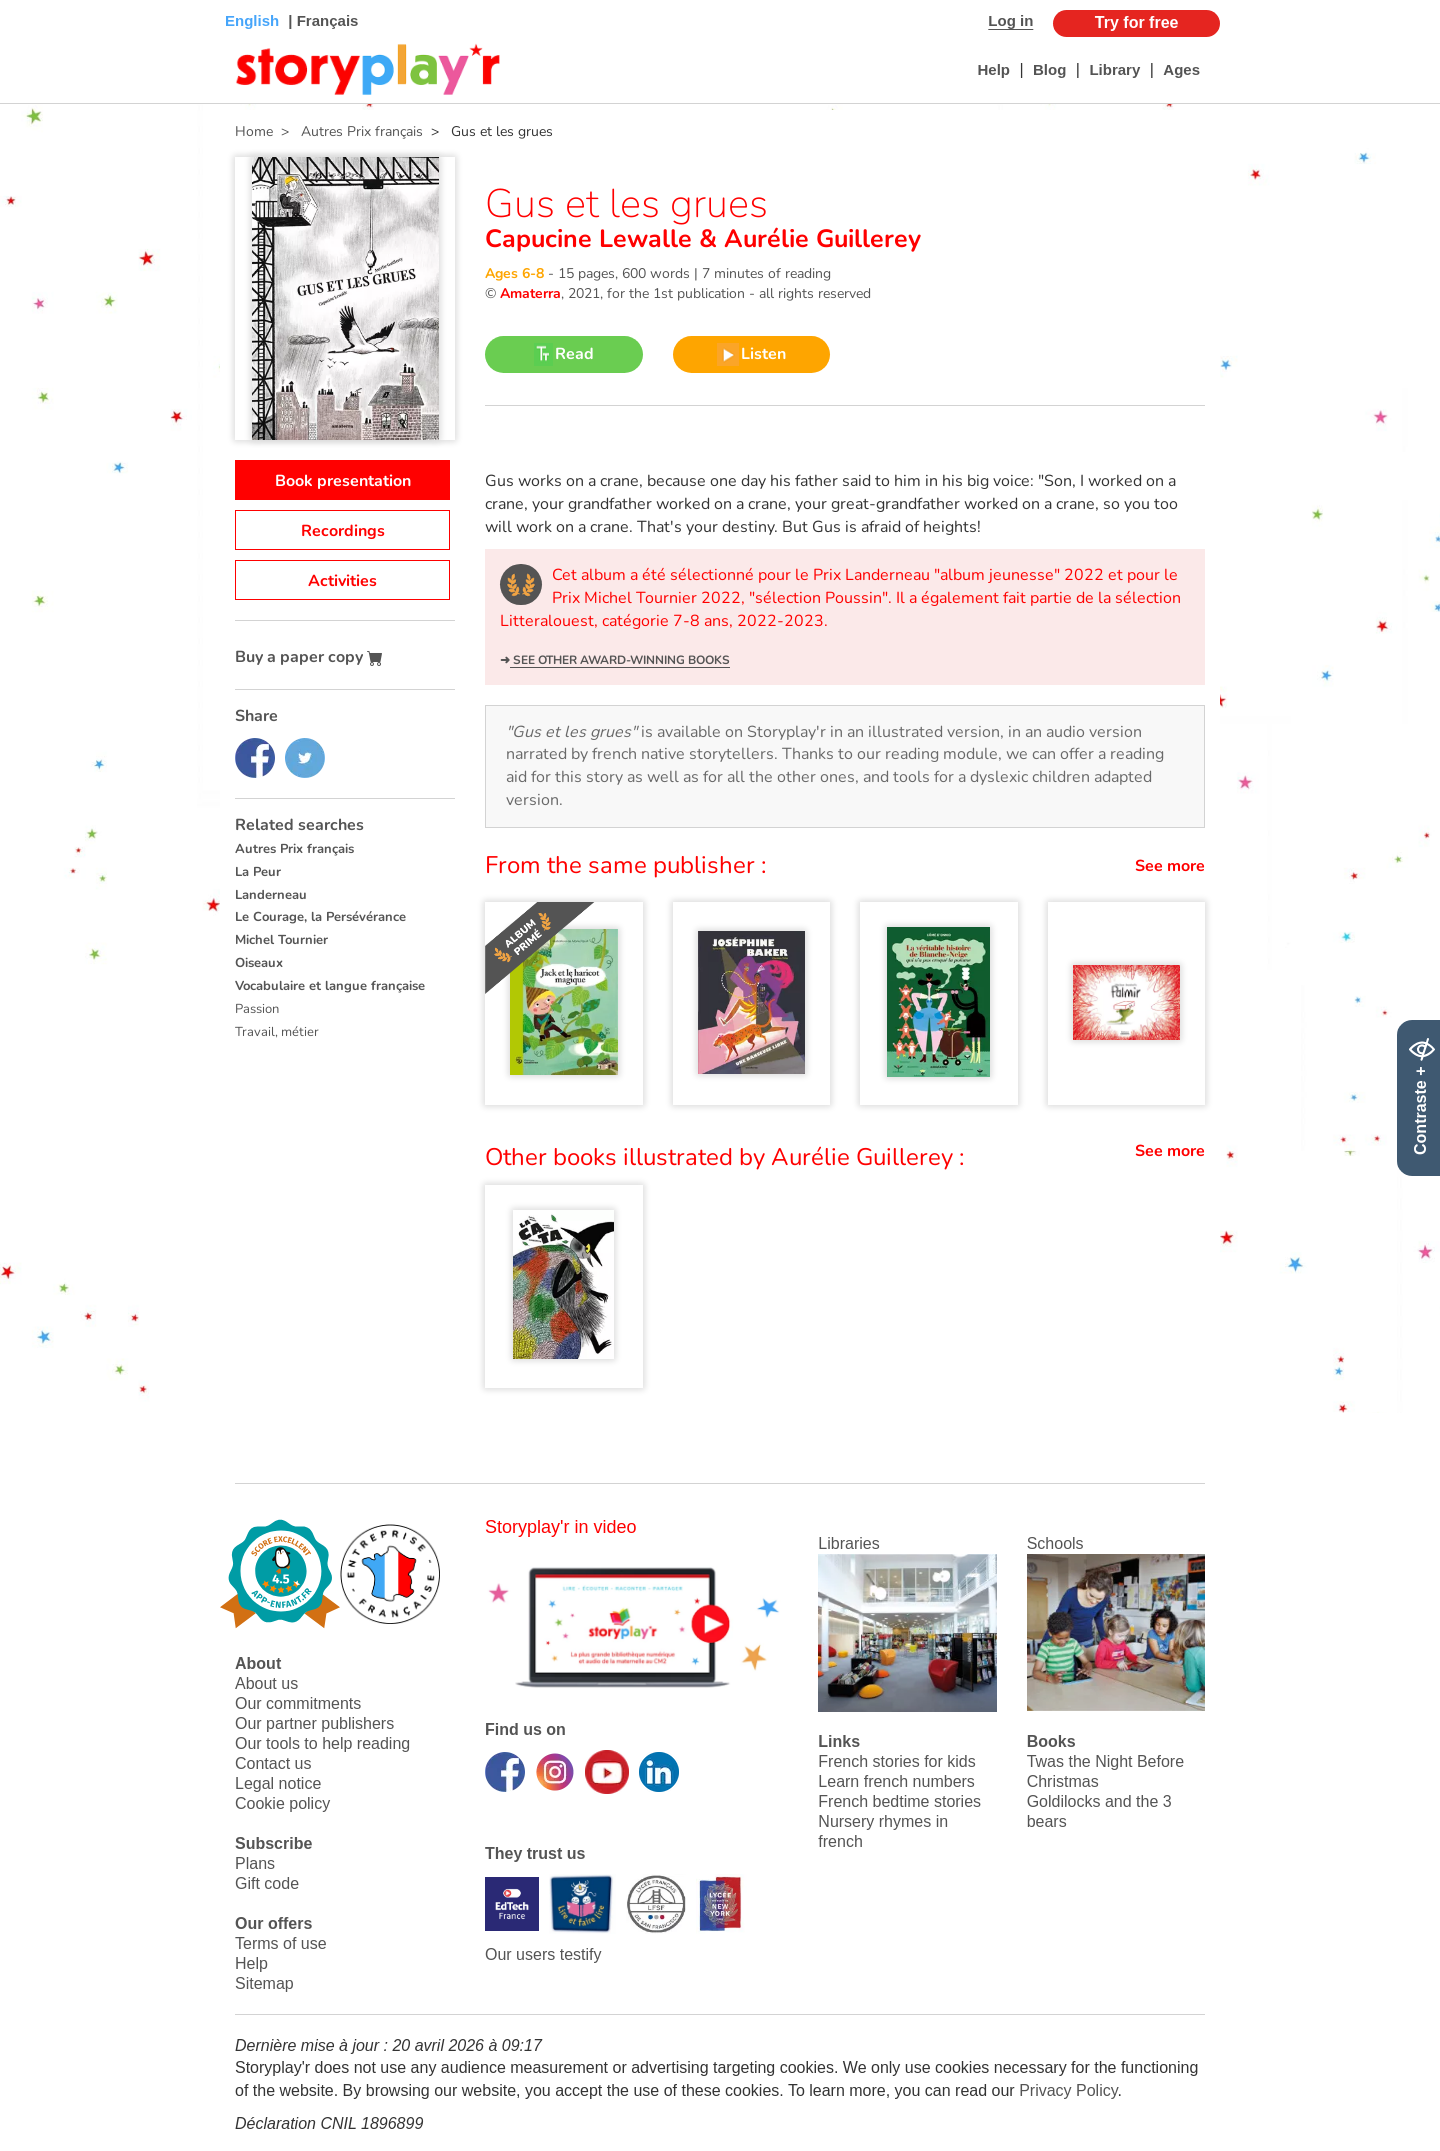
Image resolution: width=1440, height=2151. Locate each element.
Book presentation (343, 481)
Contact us (273, 1763)
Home (254, 131)
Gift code (267, 1883)
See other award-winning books (620, 660)
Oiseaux (259, 963)
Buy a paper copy (309, 657)
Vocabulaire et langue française (330, 986)
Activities (342, 581)
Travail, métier (277, 1032)
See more (1170, 866)
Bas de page (40, 0)
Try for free (1137, 22)
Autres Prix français (294, 849)
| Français (321, 20)
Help (993, 69)
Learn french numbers (896, 1781)
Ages (1181, 69)
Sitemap (264, 1983)
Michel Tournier (281, 940)
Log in (1010, 20)
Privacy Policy (1068, 2090)
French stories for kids (896, 1761)
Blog (1049, 69)
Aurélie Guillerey (819, 239)
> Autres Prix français (348, 131)
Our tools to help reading (322, 1743)
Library (1114, 69)
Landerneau (271, 895)
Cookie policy (282, 1803)
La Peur (258, 872)
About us (266, 1683)
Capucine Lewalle (592, 239)
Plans (255, 1863)
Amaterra (530, 293)
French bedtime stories (899, 1801)
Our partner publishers (314, 1723)
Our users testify (543, 1954)
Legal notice (278, 1783)
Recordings (343, 531)
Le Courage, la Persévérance (320, 917)
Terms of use (281, 1943)
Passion (257, 1009)
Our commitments (298, 1703)
